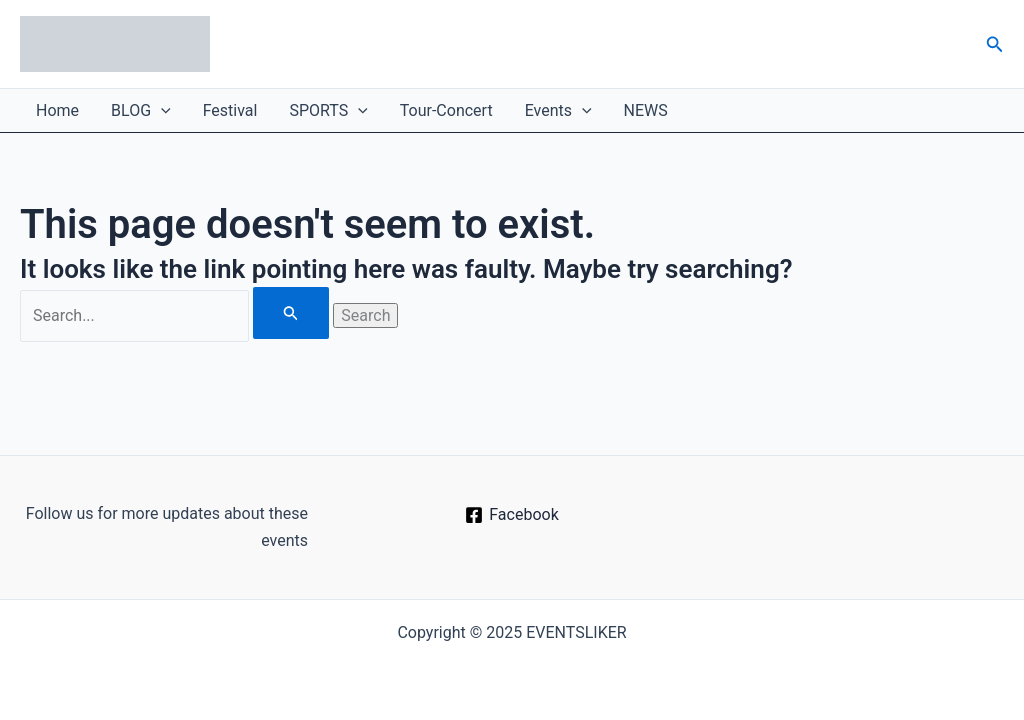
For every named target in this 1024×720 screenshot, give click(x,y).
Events (558, 110)
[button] (995, 44)
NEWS (646, 110)
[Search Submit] (291, 313)
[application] (161, 110)
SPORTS (328, 110)
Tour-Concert (446, 110)
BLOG (141, 110)
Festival (230, 110)
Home (57, 110)
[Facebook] (512, 515)
